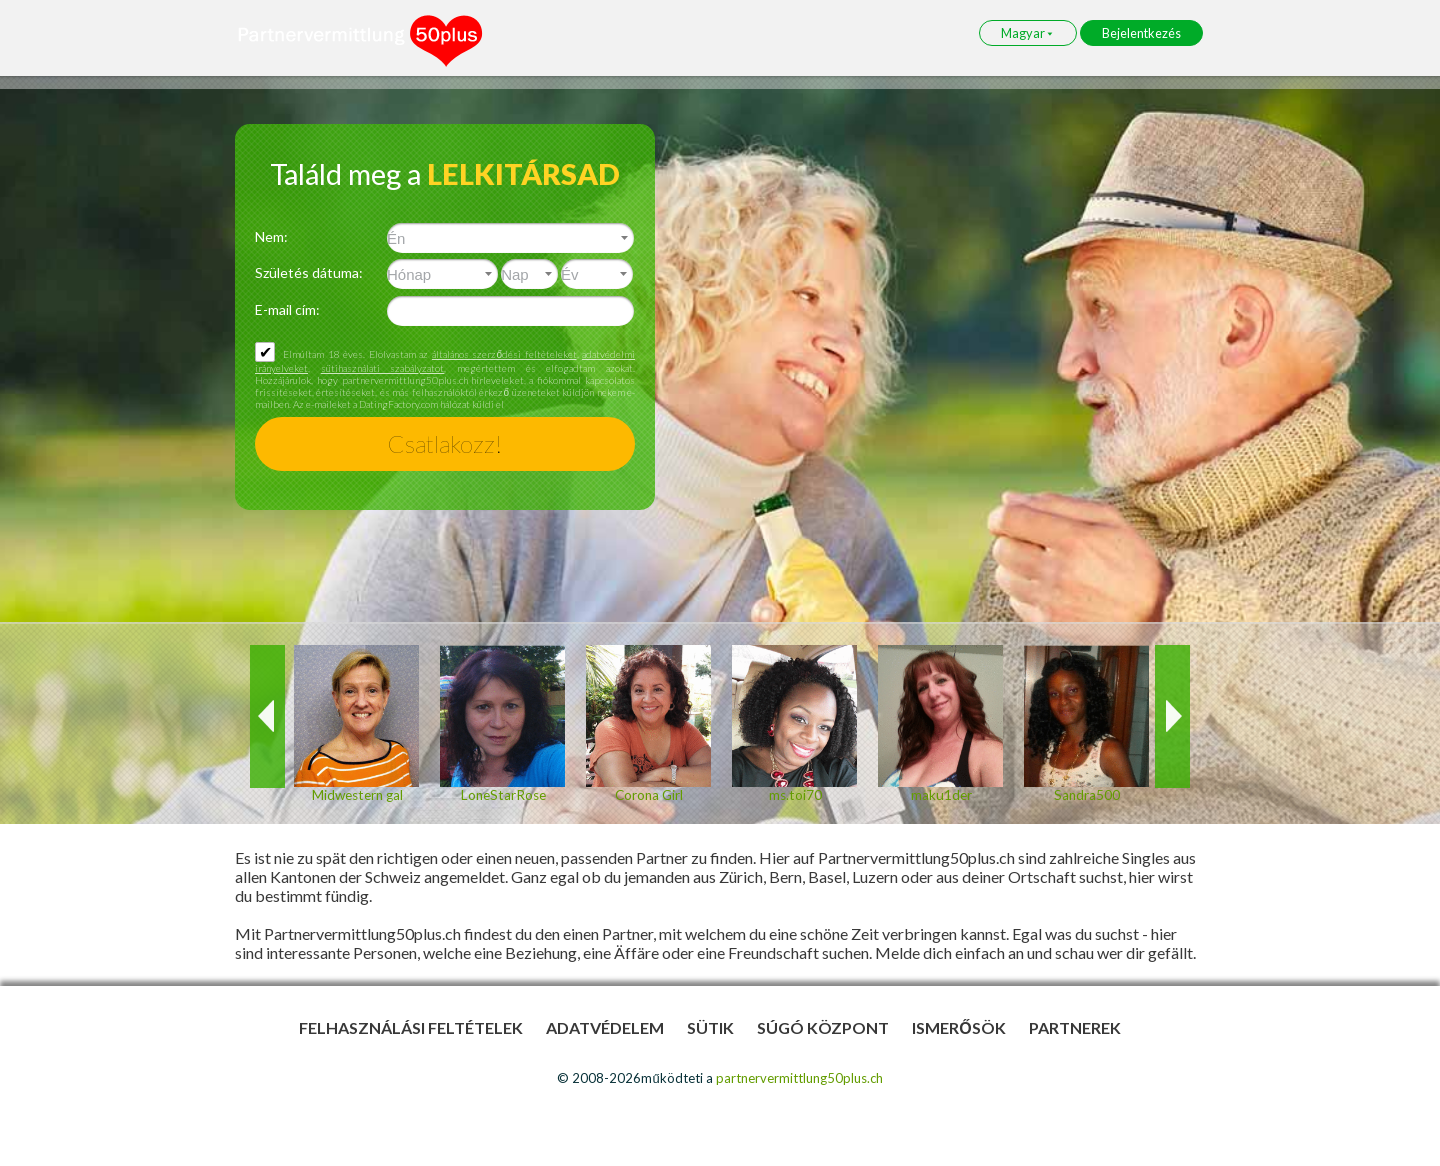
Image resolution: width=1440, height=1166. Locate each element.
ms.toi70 (794, 795)
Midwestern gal (356, 795)
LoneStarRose (502, 795)
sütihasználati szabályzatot (383, 368)
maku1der (940, 795)
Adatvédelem (605, 1027)
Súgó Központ (823, 1027)
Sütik (710, 1027)
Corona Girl (649, 795)
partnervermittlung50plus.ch (799, 1078)
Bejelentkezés (1141, 33)
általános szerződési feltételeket (504, 354)
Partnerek (1075, 1027)
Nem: (271, 236)
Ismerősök (958, 1027)
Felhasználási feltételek (411, 1027)
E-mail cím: (287, 309)
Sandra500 (1087, 795)
